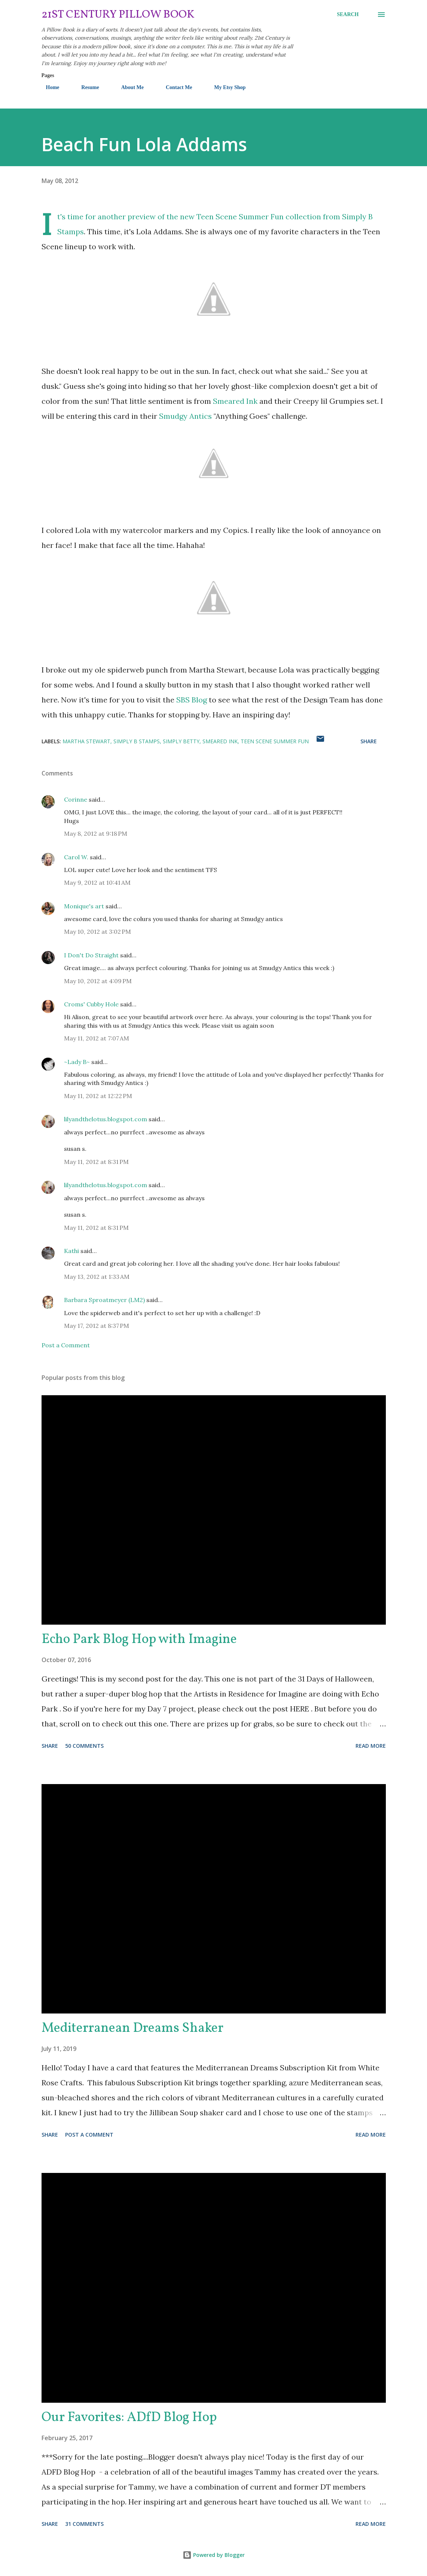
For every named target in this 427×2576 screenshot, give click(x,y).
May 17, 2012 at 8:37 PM (96, 1325)
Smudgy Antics (186, 416)
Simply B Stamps (136, 741)
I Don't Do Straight (91, 955)
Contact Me (174, 87)
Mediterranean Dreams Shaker (132, 2028)
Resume (85, 87)
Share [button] (368, 741)
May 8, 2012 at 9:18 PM (95, 833)
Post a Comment (66, 1345)
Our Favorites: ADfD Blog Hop (129, 2417)
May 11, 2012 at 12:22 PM (98, 1096)
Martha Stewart (86, 741)
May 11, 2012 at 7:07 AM (96, 1038)
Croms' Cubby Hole (91, 1004)
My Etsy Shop (225, 87)
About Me (128, 87)
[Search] (348, 14)
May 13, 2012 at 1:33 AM (96, 1276)
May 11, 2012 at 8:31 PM (96, 1161)
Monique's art (84, 906)
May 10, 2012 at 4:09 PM (98, 981)
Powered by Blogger (214, 2554)
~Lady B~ (77, 1062)
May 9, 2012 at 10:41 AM (97, 882)
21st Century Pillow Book (118, 14)
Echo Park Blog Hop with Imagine (139, 1639)
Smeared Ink (235, 401)
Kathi (71, 1251)
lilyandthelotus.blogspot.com (105, 1119)
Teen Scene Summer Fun (275, 741)
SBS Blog (191, 699)
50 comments (84, 1745)
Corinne (75, 799)
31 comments (84, 2523)
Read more (371, 1745)
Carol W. (76, 857)
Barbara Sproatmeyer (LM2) (104, 1300)
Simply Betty (181, 741)
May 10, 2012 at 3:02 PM (97, 931)
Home (48, 87)
